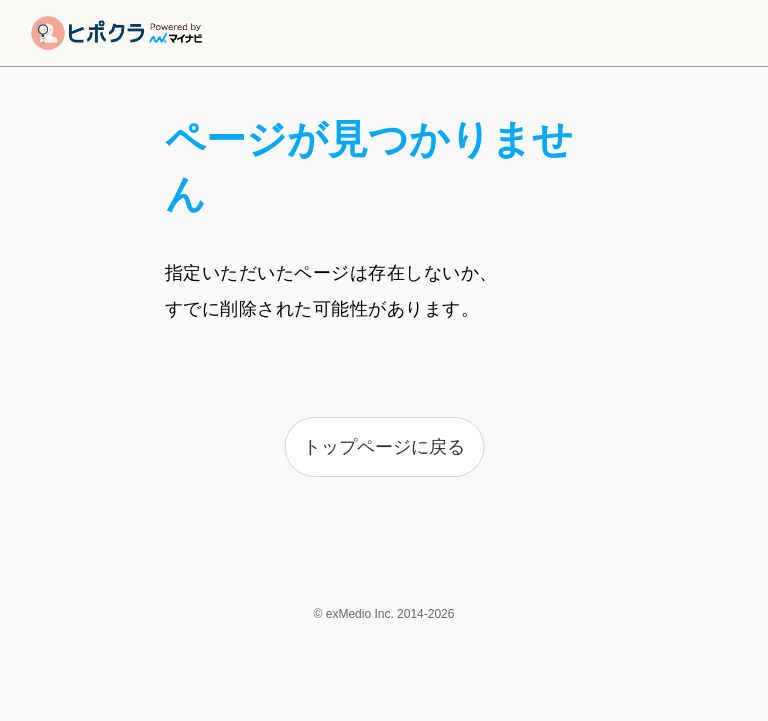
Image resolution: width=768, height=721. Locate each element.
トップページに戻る (384, 447)
